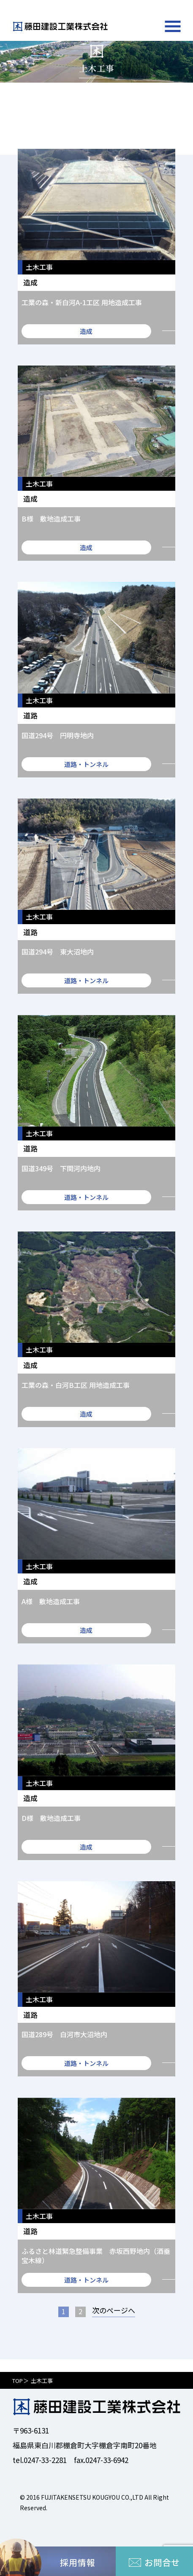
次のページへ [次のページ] (113, 2311)
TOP (17, 2381)
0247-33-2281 (45, 2460)
